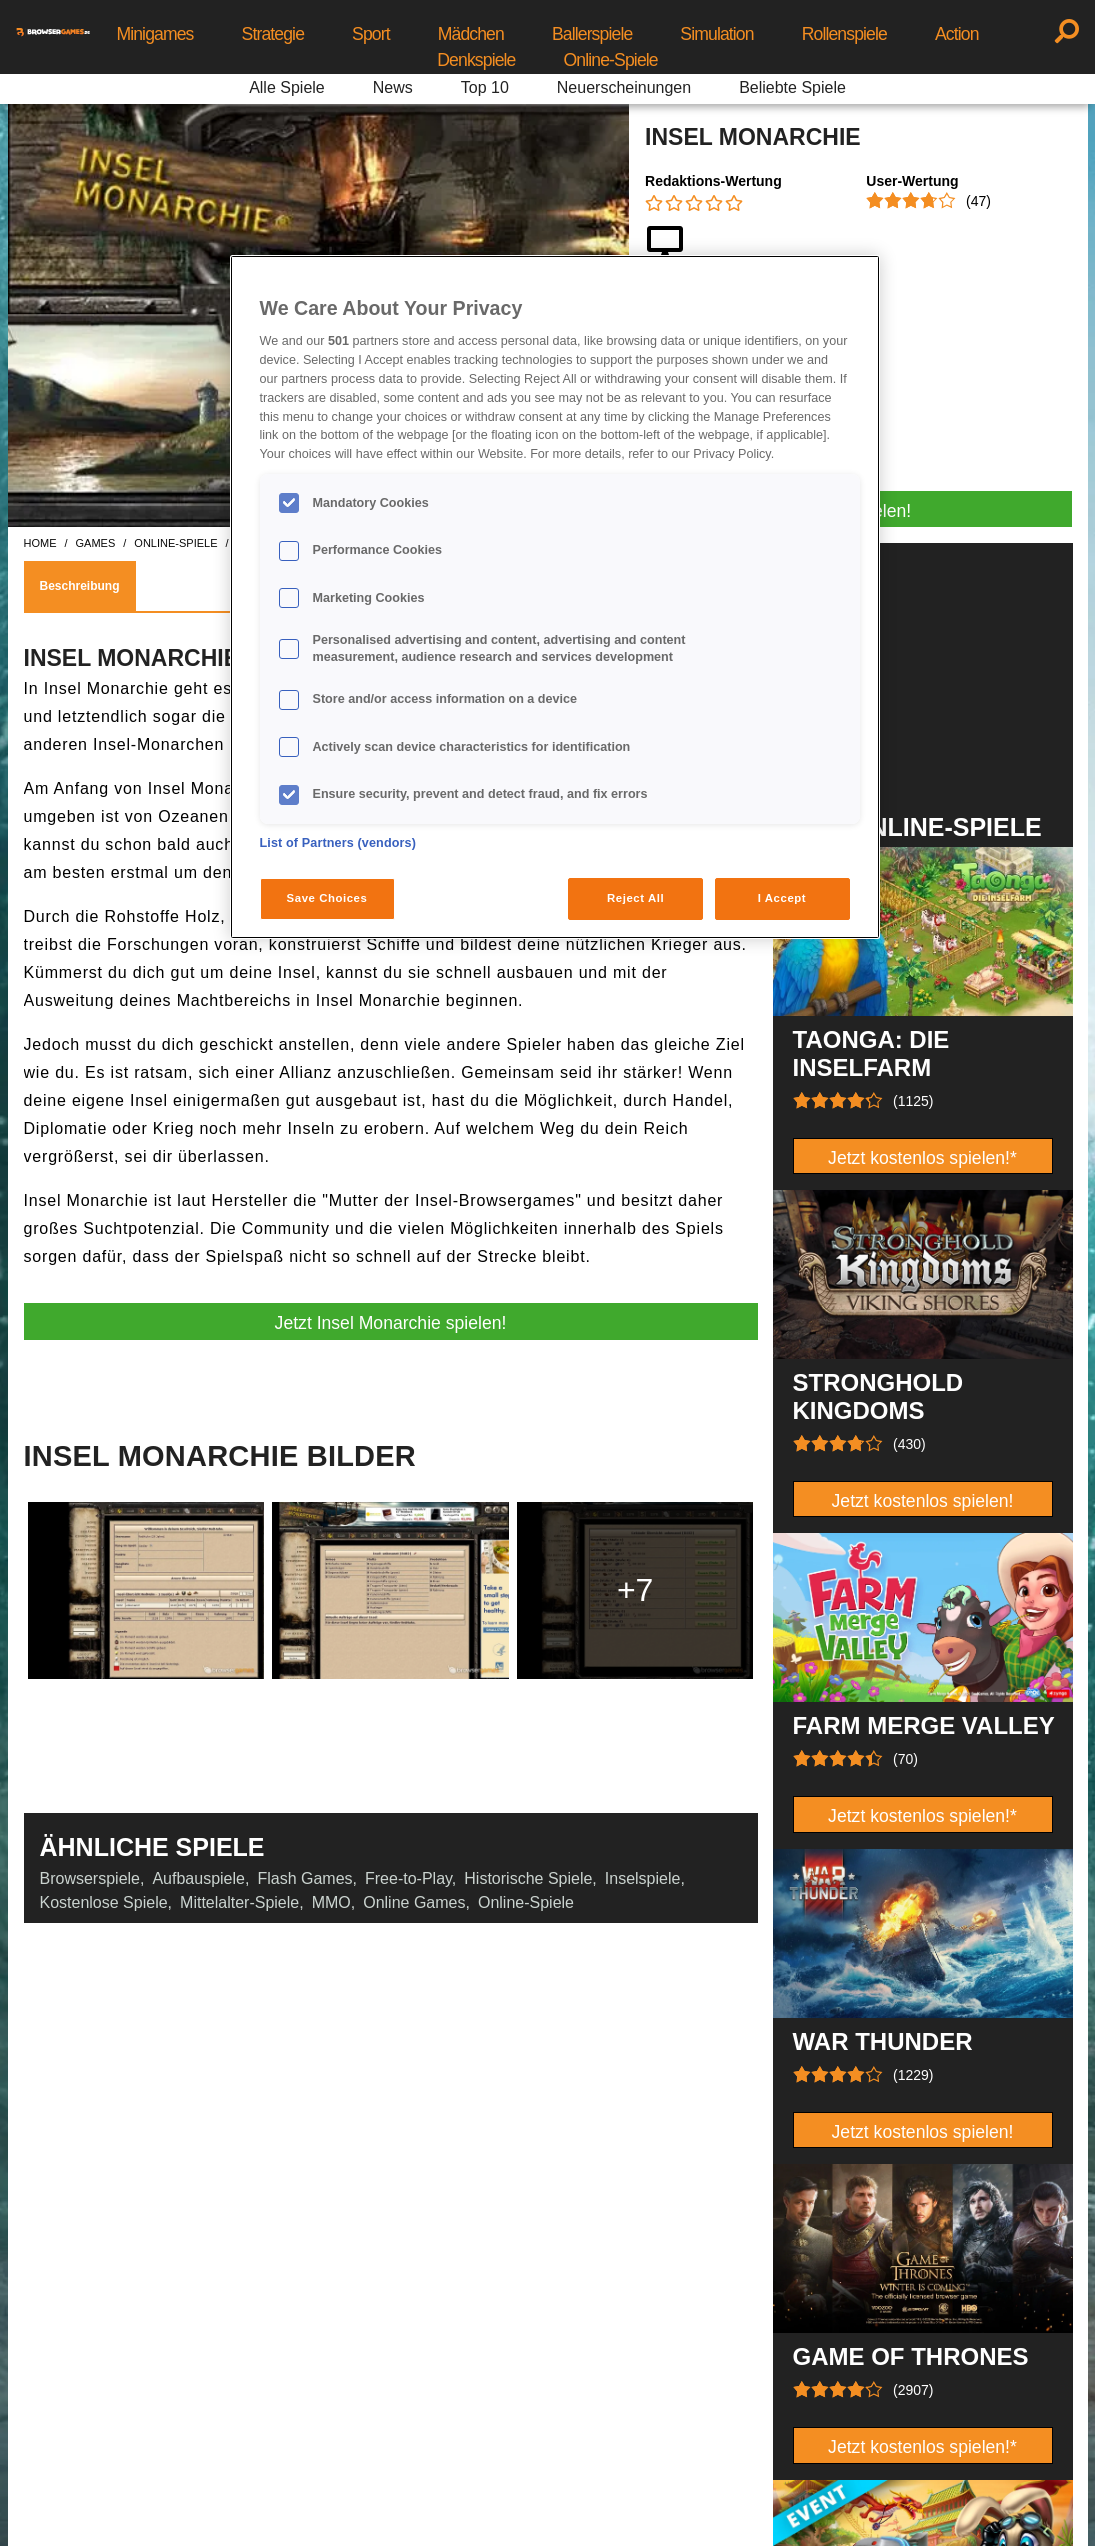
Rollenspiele (844, 34)
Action (957, 34)
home (40, 543)
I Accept (782, 898)
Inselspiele (643, 1878)
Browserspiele (90, 1878)
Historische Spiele (528, 1878)
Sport (371, 34)
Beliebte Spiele (792, 87)
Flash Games (304, 1878)
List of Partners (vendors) (338, 843)
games (96, 543)
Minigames (154, 34)
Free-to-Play (408, 1878)
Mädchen (471, 34)
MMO (331, 1902)
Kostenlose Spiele (104, 1902)
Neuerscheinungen (624, 87)
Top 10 (485, 87)
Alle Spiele (287, 87)
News (393, 87)
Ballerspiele (592, 34)
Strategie (273, 34)
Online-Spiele (611, 60)
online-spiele (175, 543)
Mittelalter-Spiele (239, 1902)
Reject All (635, 898)
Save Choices (327, 898)
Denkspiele (476, 60)
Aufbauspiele (198, 1878)
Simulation (716, 34)
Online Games (414, 1902)
